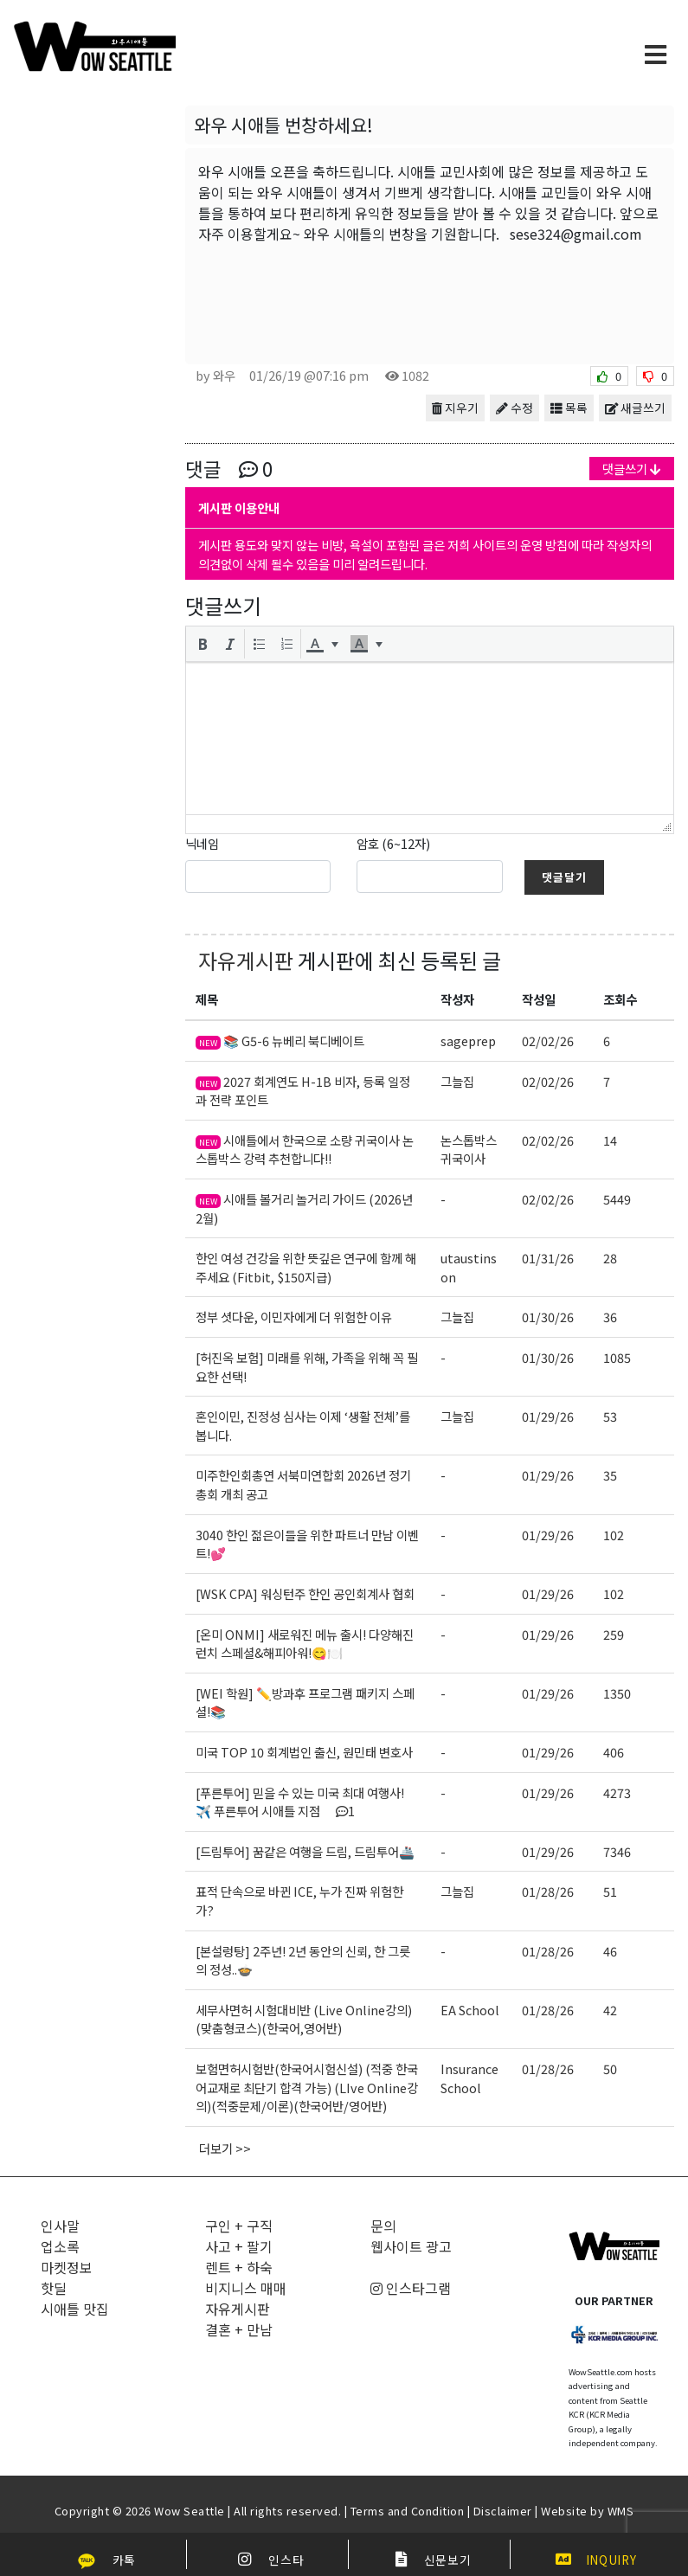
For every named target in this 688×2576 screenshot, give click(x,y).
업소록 (60, 2246)
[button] (202, 644)
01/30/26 (548, 1316)
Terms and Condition (407, 2510)
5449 (617, 1199)
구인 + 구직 (239, 2225)
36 (610, 1316)
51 (610, 1891)
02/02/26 (548, 1040)
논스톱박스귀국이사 (468, 1149)
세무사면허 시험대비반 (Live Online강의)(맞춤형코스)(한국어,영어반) (304, 2019)
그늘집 (457, 1081)
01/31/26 (548, 1258)
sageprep (468, 1040)
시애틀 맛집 (75, 2308)
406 (613, 1752)
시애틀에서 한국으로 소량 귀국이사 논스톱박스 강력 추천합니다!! (305, 1149)
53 (610, 1416)
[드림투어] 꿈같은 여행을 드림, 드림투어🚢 (305, 1851)
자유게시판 (245, 960)
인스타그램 (410, 2287)
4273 (617, 1792)
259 (613, 1634)
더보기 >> (225, 2148)
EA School (469, 2010)
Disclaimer (502, 2510)
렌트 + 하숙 (239, 2267)
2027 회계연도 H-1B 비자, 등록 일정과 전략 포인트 (303, 1090)
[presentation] (202, 643)
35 (610, 1475)
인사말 (60, 2225)
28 (610, 1258)
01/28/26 (548, 1891)
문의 (383, 2225)
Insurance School (469, 2078)
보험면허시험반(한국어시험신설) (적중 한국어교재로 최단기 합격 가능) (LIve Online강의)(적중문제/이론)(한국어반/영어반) (307, 2087)
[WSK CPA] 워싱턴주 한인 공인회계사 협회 (305, 1593)
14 (610, 1140)
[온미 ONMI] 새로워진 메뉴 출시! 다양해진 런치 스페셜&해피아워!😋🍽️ (305, 1643)
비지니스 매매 (245, 2287)
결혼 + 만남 (239, 2329)
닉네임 (202, 843)
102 (613, 1535)
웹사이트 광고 (411, 2246)
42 (610, 2010)
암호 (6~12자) (393, 843)
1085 (617, 1357)
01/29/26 (548, 1416)
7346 (617, 1851)
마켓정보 (67, 2267)
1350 (617, 1693)
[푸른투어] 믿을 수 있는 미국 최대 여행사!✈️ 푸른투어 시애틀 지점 (300, 1802)
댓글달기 (564, 877)
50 (610, 2068)
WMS (621, 2510)
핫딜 (54, 2287)
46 (610, 1951)
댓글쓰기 (631, 468)
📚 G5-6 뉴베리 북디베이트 (280, 1040)
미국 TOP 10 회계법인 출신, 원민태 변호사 (304, 1752)
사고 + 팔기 (239, 2246)
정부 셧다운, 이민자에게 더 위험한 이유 (294, 1316)
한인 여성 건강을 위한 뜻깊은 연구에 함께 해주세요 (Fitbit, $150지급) (306, 1267)
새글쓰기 (635, 407)
